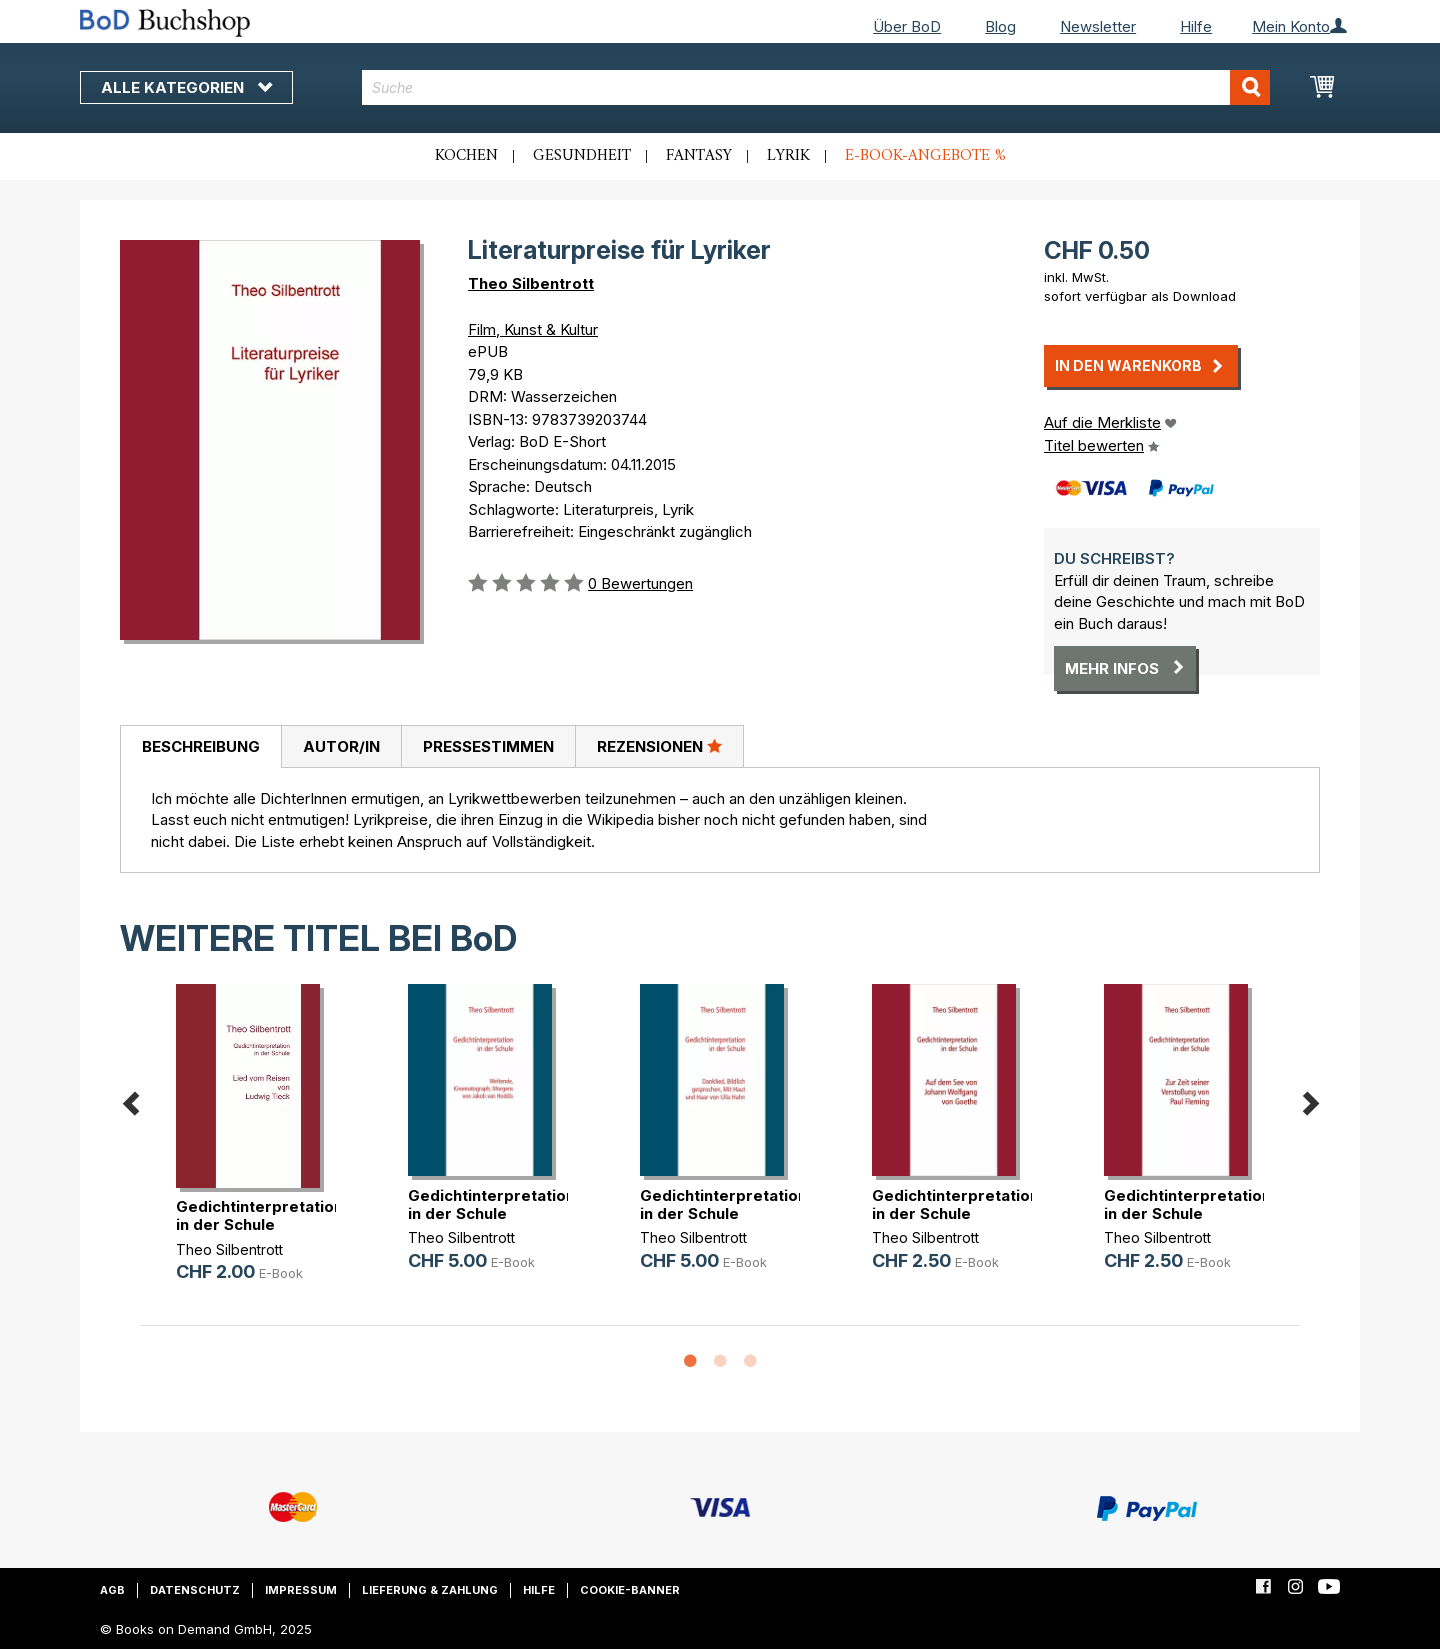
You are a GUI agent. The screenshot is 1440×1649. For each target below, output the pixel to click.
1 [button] (690, 1362)
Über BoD (907, 26)
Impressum (301, 1590)
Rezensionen (659, 746)
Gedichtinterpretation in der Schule (259, 1215)
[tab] (200, 747)
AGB (112, 1590)
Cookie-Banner (630, 1590)
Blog (1000, 26)
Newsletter (1098, 26)
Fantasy (699, 156)
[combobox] (816, 87)
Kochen (466, 156)
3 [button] (750, 1362)
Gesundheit (582, 156)
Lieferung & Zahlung (430, 1590)
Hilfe (1196, 26)
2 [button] (720, 1362)
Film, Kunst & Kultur (533, 329)
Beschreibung (201, 746)
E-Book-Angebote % (925, 156)
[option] (256, 1149)
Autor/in (341, 746)
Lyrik (788, 156)
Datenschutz (195, 1590)
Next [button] (1310, 1099)
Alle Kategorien (186, 87)
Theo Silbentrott (531, 283)
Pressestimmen (488, 746)
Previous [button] (130, 1099)
